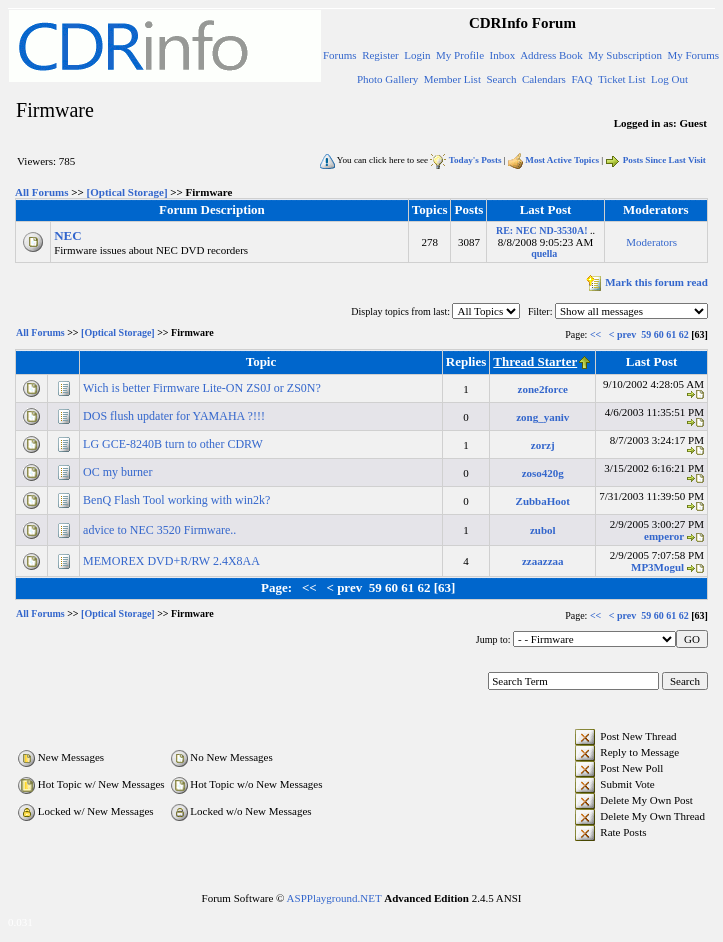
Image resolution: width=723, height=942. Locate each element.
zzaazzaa (543, 561)
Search (501, 79)
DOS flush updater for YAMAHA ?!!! (175, 416)
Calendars (544, 79)
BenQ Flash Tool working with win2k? (178, 500)
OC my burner (119, 472)
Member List (452, 79)
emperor (664, 536)
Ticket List (622, 79)
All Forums (41, 192)
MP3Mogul (657, 567)
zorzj (543, 445)
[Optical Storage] (127, 192)
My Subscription (625, 55)
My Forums (693, 55)
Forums (340, 55)
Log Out (669, 79)
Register (380, 55)
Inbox (503, 55)
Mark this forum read (645, 282)
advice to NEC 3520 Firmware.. (161, 530)
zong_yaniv (542, 417)
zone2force (543, 389)
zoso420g (543, 473)
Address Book (551, 55)
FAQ (581, 79)
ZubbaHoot (543, 501)
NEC (67, 235)
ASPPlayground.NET (334, 898)
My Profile (460, 55)
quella (544, 253)
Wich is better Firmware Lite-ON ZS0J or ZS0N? (203, 388)
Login (417, 55)
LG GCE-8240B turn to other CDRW (174, 444)
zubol (543, 530)
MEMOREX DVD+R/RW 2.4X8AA (172, 561)
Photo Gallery (387, 79)
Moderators (651, 242)
